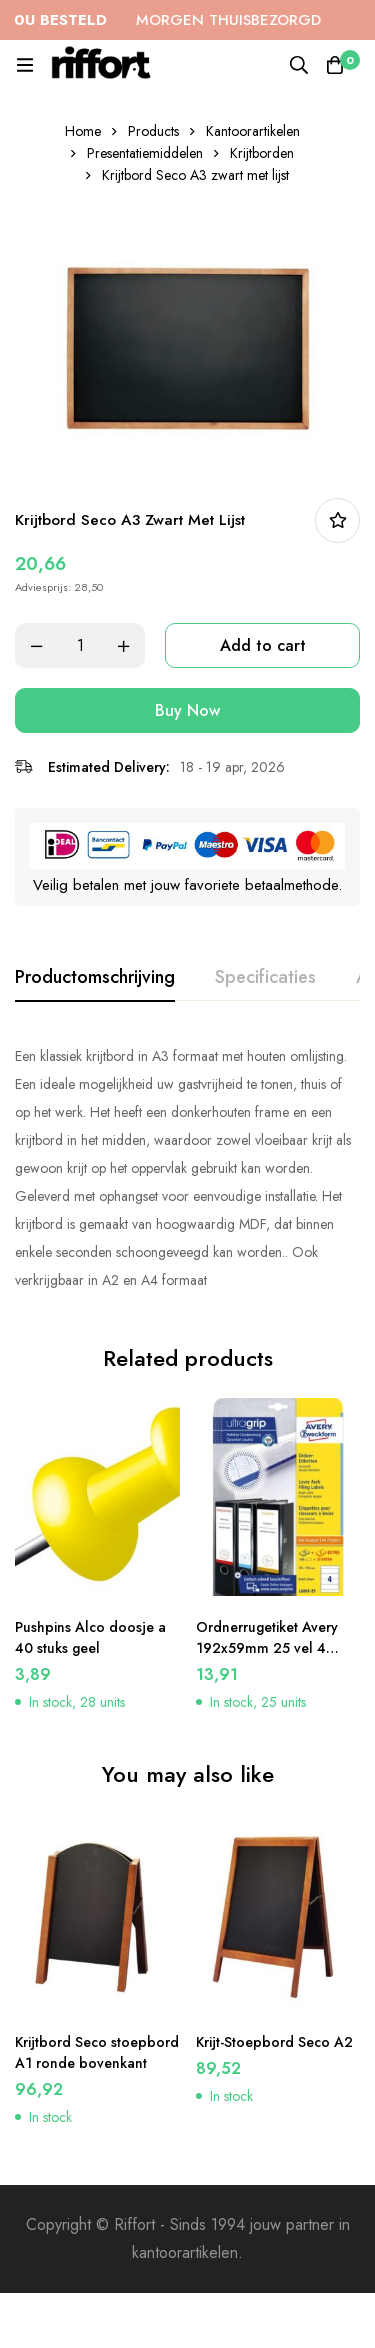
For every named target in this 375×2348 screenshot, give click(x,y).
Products (153, 131)
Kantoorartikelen (253, 131)
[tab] (95, 978)
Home (83, 131)
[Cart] (335, 65)
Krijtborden (262, 153)
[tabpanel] (187, 1168)
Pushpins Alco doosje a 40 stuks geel (90, 1637)
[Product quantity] (80, 645)
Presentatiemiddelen (145, 153)
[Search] (299, 65)
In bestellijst (337, 520)
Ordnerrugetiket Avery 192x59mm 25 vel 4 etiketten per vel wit (267, 1648)
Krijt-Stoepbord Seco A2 (274, 2042)
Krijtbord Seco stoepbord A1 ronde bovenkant (97, 2052)
